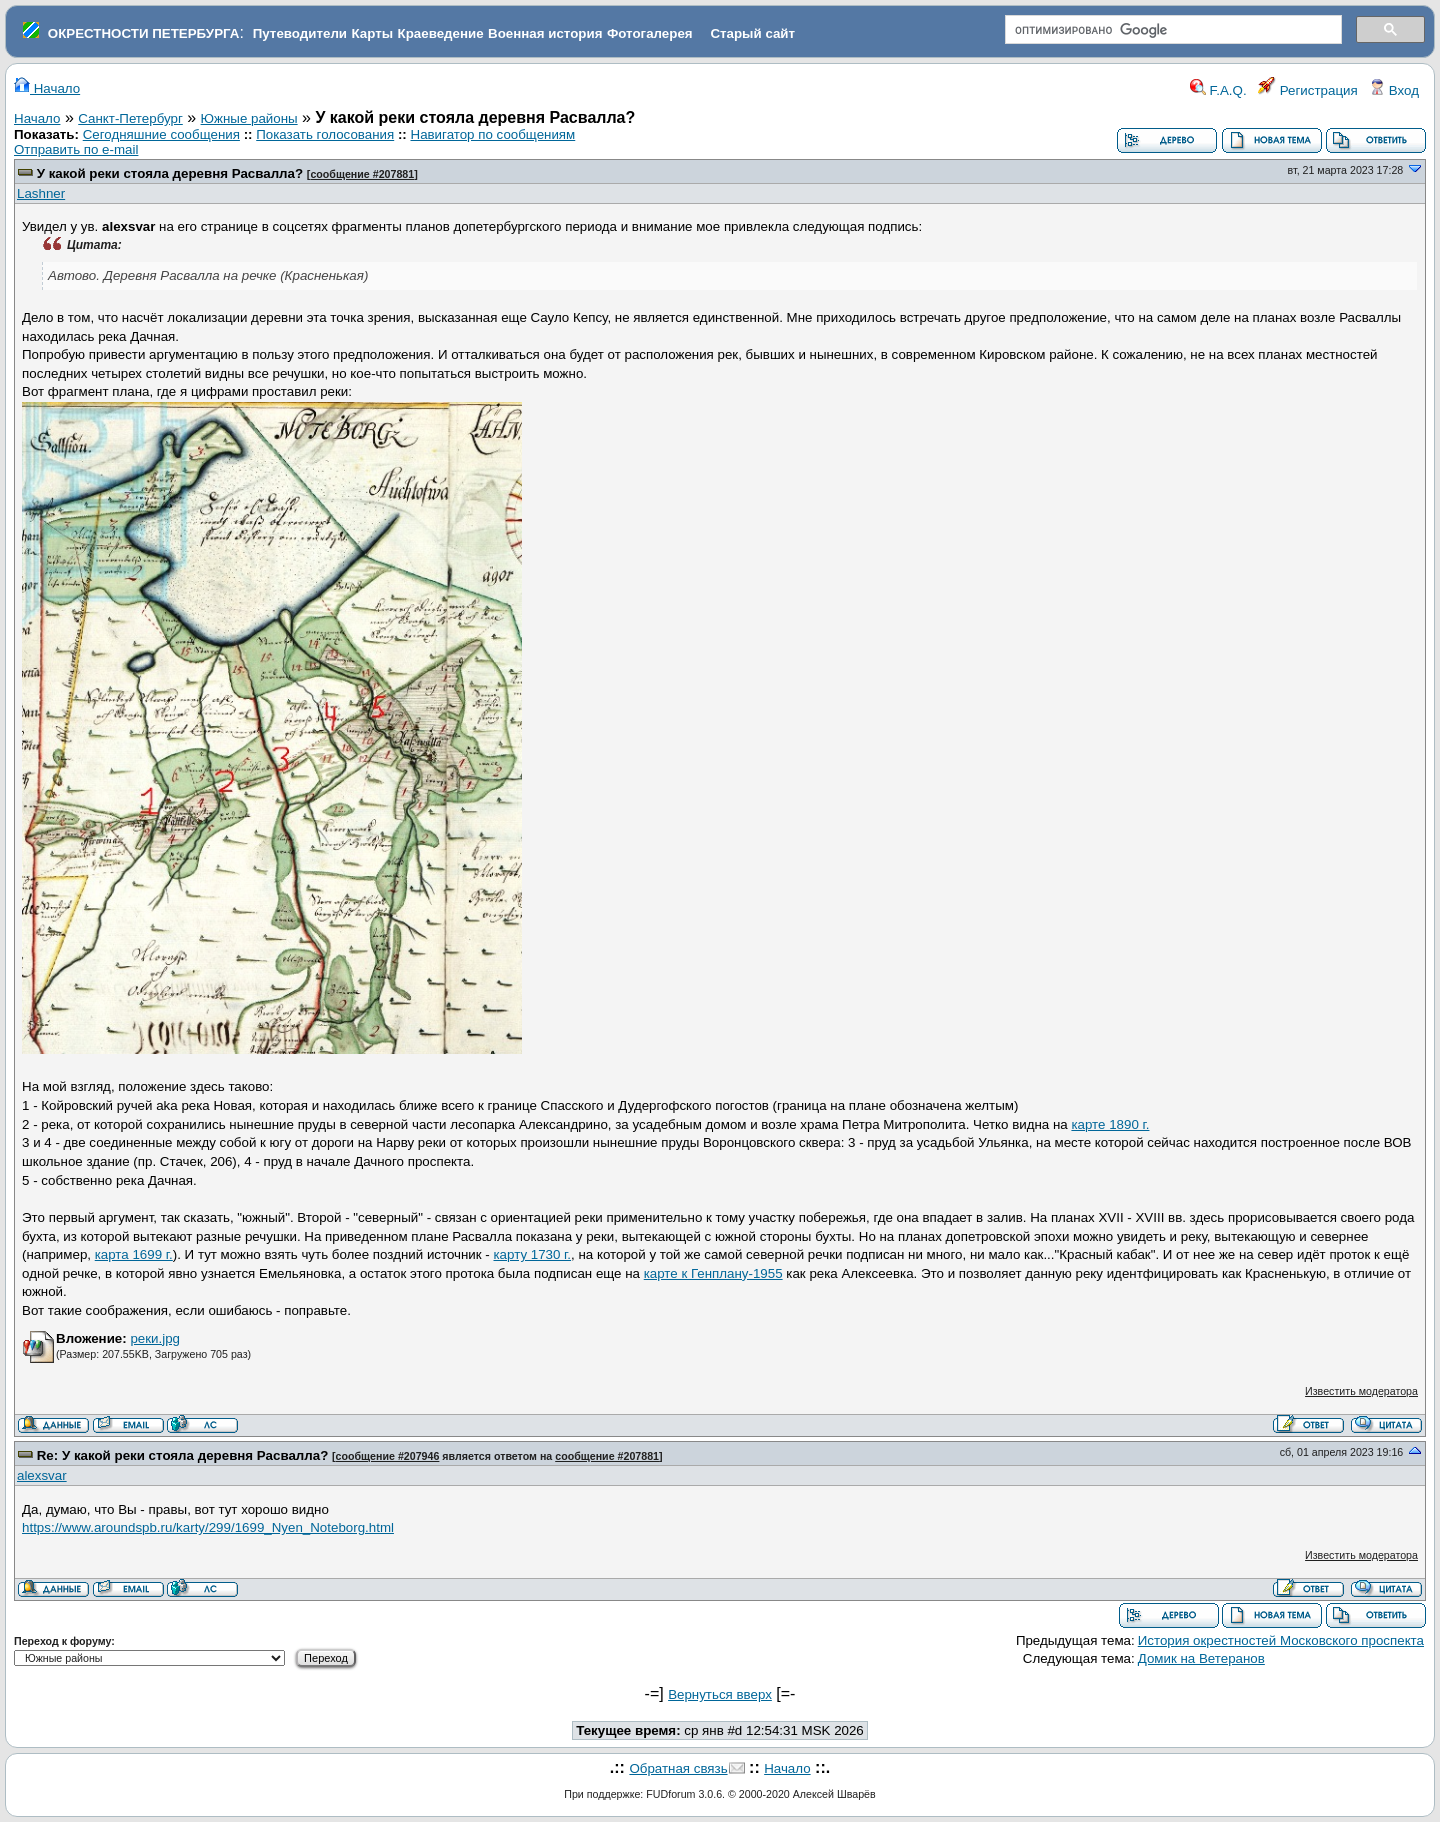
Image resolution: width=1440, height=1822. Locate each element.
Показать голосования (325, 134)
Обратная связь (678, 1768)
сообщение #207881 (362, 174)
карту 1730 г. (532, 1254)
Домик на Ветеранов (1201, 1658)
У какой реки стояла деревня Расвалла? (170, 173)
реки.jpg (155, 1338)
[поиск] (1171, 30)
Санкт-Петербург (130, 118)
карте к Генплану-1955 (713, 1273)
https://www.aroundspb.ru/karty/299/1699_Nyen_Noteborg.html (208, 1527)
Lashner (41, 193)
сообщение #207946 (388, 1456)
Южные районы (249, 118)
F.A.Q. (1218, 90)
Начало (47, 88)
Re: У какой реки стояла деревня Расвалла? (183, 1455)
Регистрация (1308, 90)
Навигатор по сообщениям (493, 134)
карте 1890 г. (1110, 1124)
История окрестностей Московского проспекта (1281, 1640)
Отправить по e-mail (76, 149)
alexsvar (42, 1475)
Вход (1394, 90)
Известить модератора (1361, 1391)
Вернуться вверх (720, 1694)
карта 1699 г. (134, 1254)
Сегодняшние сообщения (161, 134)
